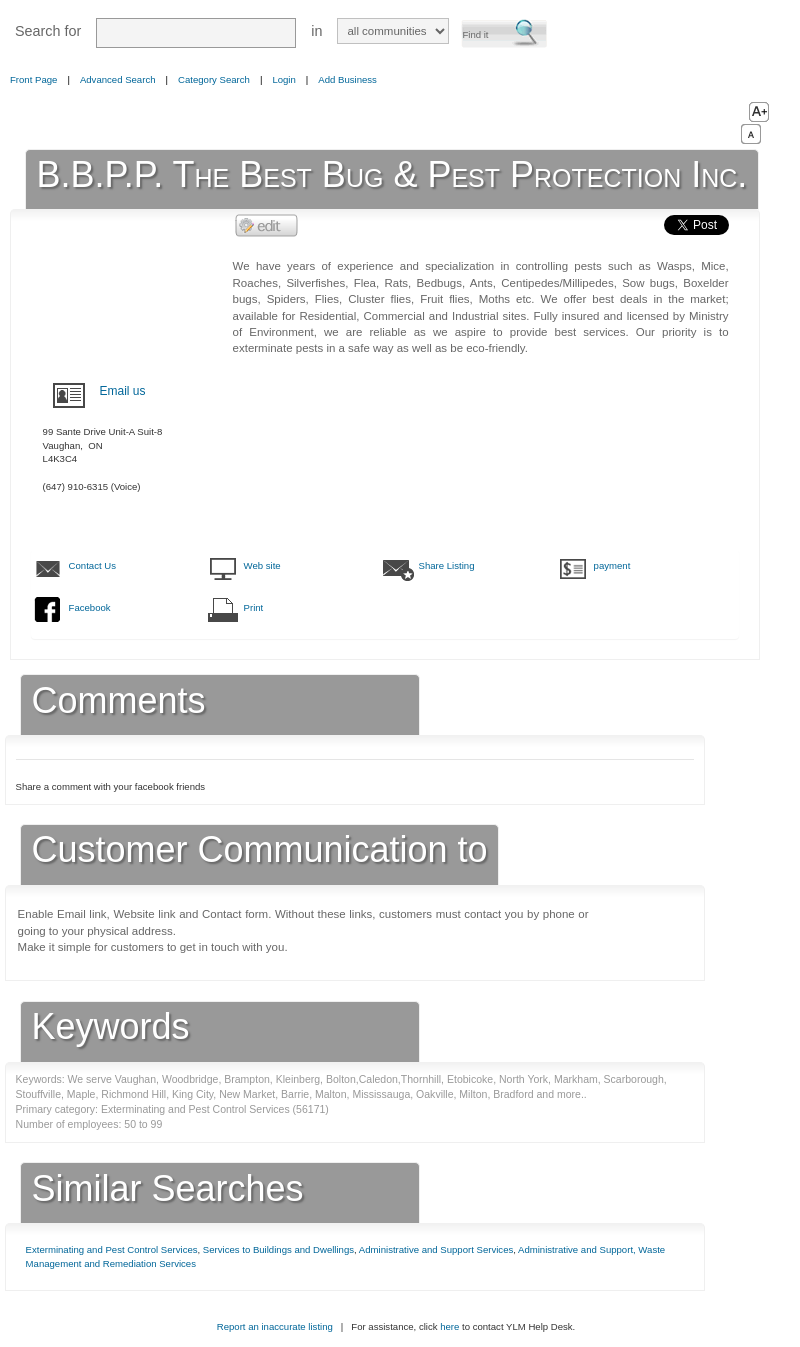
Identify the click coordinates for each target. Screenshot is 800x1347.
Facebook (90, 607)
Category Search (214, 79)
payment (612, 565)
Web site (262, 565)
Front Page (33, 79)
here (449, 1326)
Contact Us (92, 565)
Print (254, 607)
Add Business (347, 79)
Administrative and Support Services (436, 1249)
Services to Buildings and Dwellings (278, 1249)
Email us (123, 391)
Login (283, 79)
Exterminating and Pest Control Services (112, 1249)
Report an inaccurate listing (275, 1326)
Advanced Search (118, 79)
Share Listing (447, 565)
